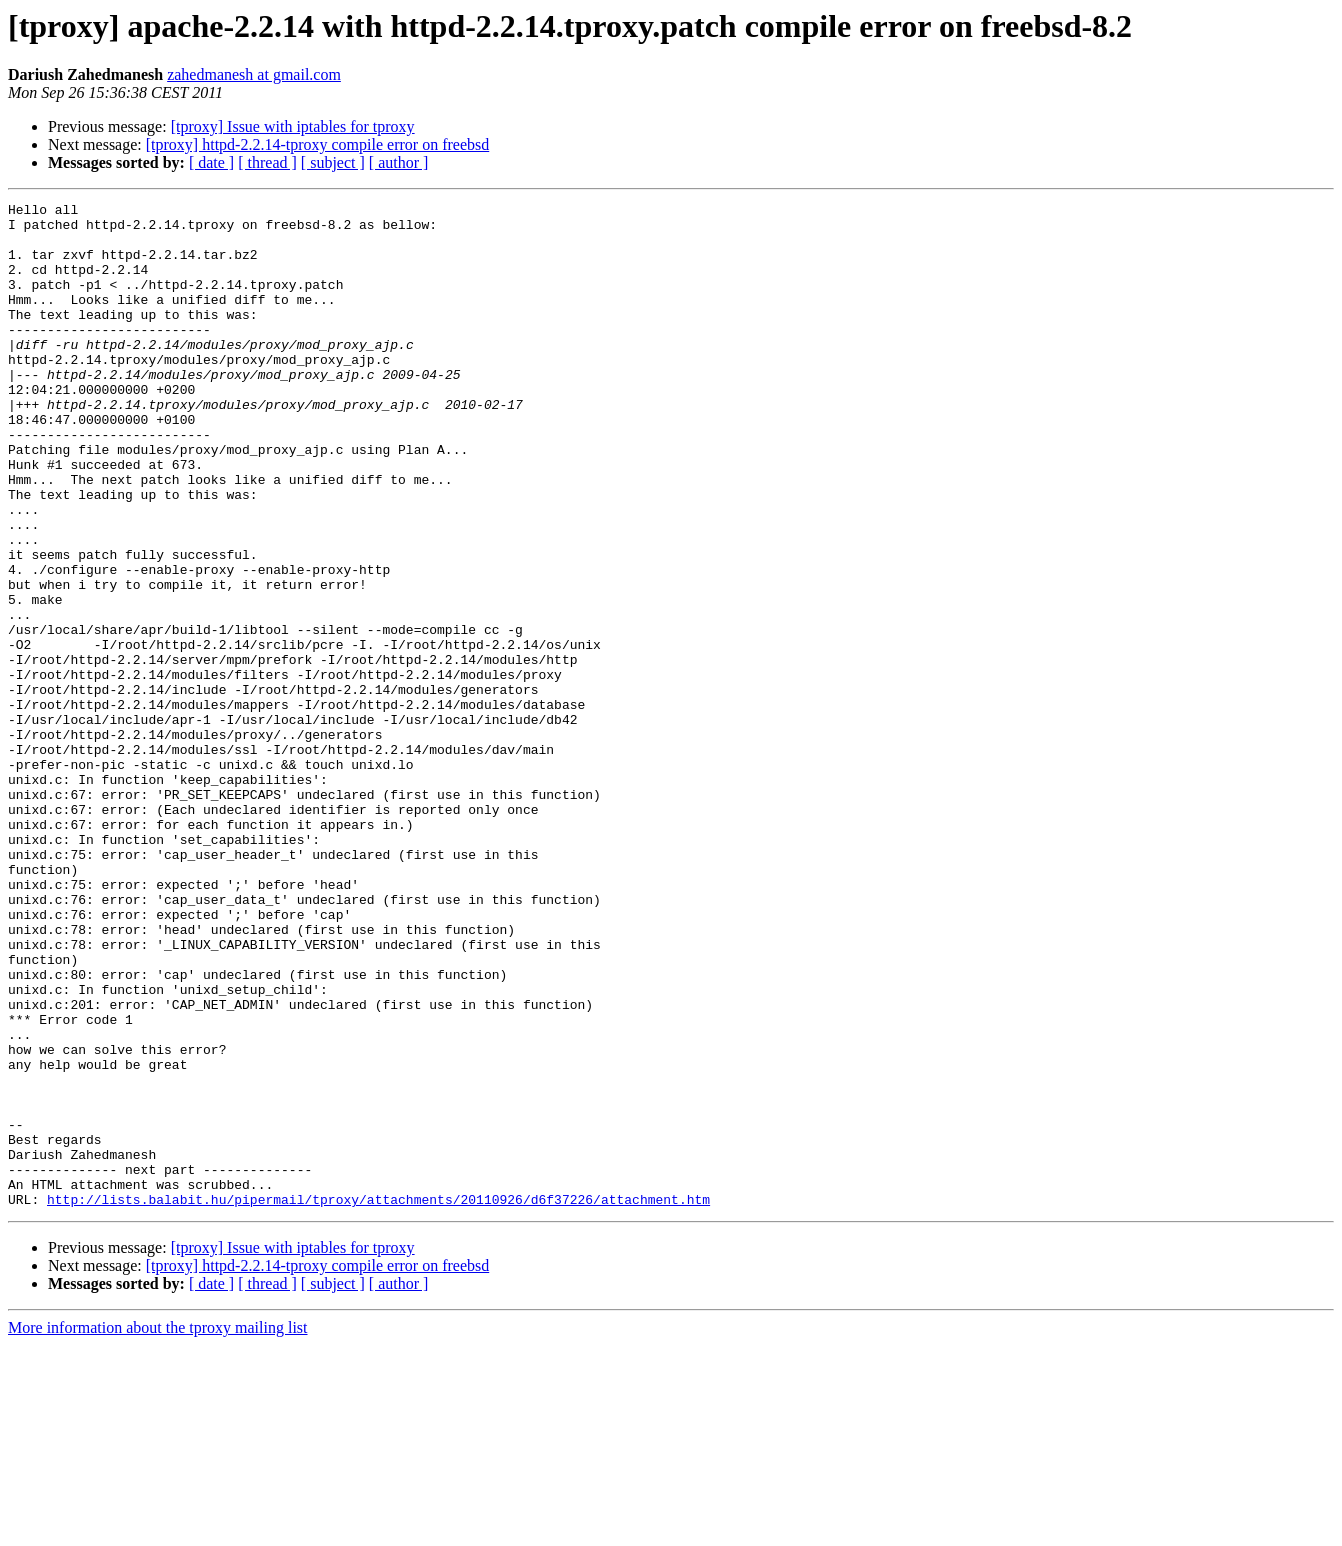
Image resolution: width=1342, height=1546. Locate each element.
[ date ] (211, 162)
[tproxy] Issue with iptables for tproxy (293, 126)
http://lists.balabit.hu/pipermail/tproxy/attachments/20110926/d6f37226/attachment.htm (378, 1400)
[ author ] (399, 162)
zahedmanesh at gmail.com (254, 74)
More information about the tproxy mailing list (158, 1528)
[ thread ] (267, 162)
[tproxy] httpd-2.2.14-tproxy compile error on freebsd (317, 144)
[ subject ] (333, 162)
